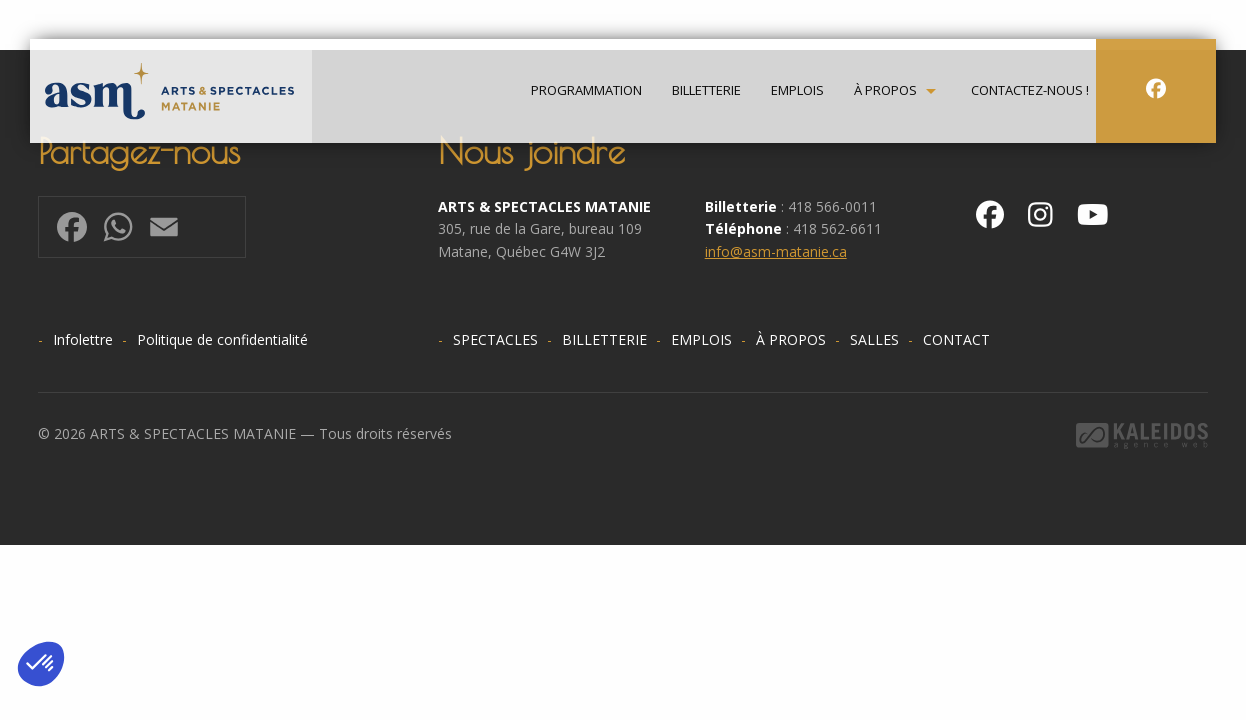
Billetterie (706, 91)
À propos (885, 91)
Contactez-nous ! (1030, 91)
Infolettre (83, 339)
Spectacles (495, 339)
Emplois (797, 91)
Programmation (586, 91)
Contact (956, 339)
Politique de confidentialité (222, 339)
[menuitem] (586, 91)
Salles (874, 339)
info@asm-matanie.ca (776, 251)
